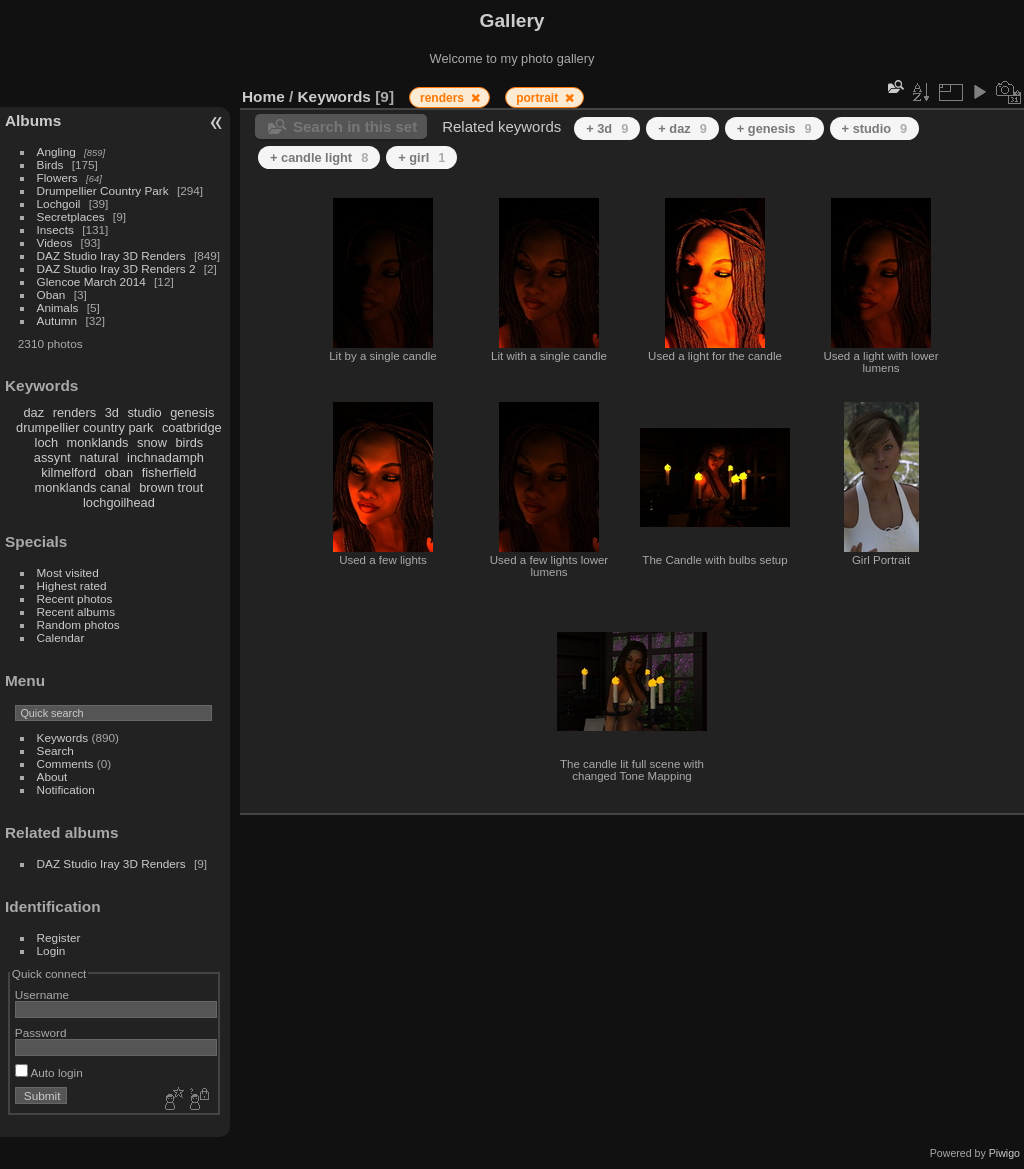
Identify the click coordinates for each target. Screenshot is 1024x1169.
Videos (55, 242)
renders (74, 412)
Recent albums (76, 611)
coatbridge (192, 427)
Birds (50, 164)
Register (59, 937)
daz (34, 412)
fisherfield (169, 472)
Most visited (68, 572)
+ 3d (607, 128)
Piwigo (1004, 1153)
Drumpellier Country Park (103, 190)
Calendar (61, 637)
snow (152, 442)
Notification (66, 789)
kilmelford (68, 472)
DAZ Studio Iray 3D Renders (111, 255)
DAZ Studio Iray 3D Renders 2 (116, 268)
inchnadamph (165, 457)
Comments (65, 763)
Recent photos (75, 598)
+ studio (875, 128)
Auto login (49, 1072)
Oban (51, 294)
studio (144, 412)
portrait (538, 98)
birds (189, 442)
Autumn (57, 320)
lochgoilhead (119, 502)
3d (112, 412)
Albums (33, 120)
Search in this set (355, 126)
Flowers (57, 177)
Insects (55, 229)
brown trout (171, 487)
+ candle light (319, 157)
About (52, 776)
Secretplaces (71, 216)
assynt (52, 457)
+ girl (421, 157)
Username (42, 994)
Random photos (78, 624)
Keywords (63, 737)
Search (55, 750)
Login (51, 950)
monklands (98, 442)
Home (263, 96)
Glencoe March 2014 (91, 281)
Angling (56, 151)
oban (119, 472)
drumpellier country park (84, 427)
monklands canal (83, 487)
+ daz (682, 128)
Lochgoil (59, 203)
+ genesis (774, 128)
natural (98, 457)
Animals (58, 307)
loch (46, 442)
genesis (192, 412)
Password (41, 1032)
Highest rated (72, 585)
